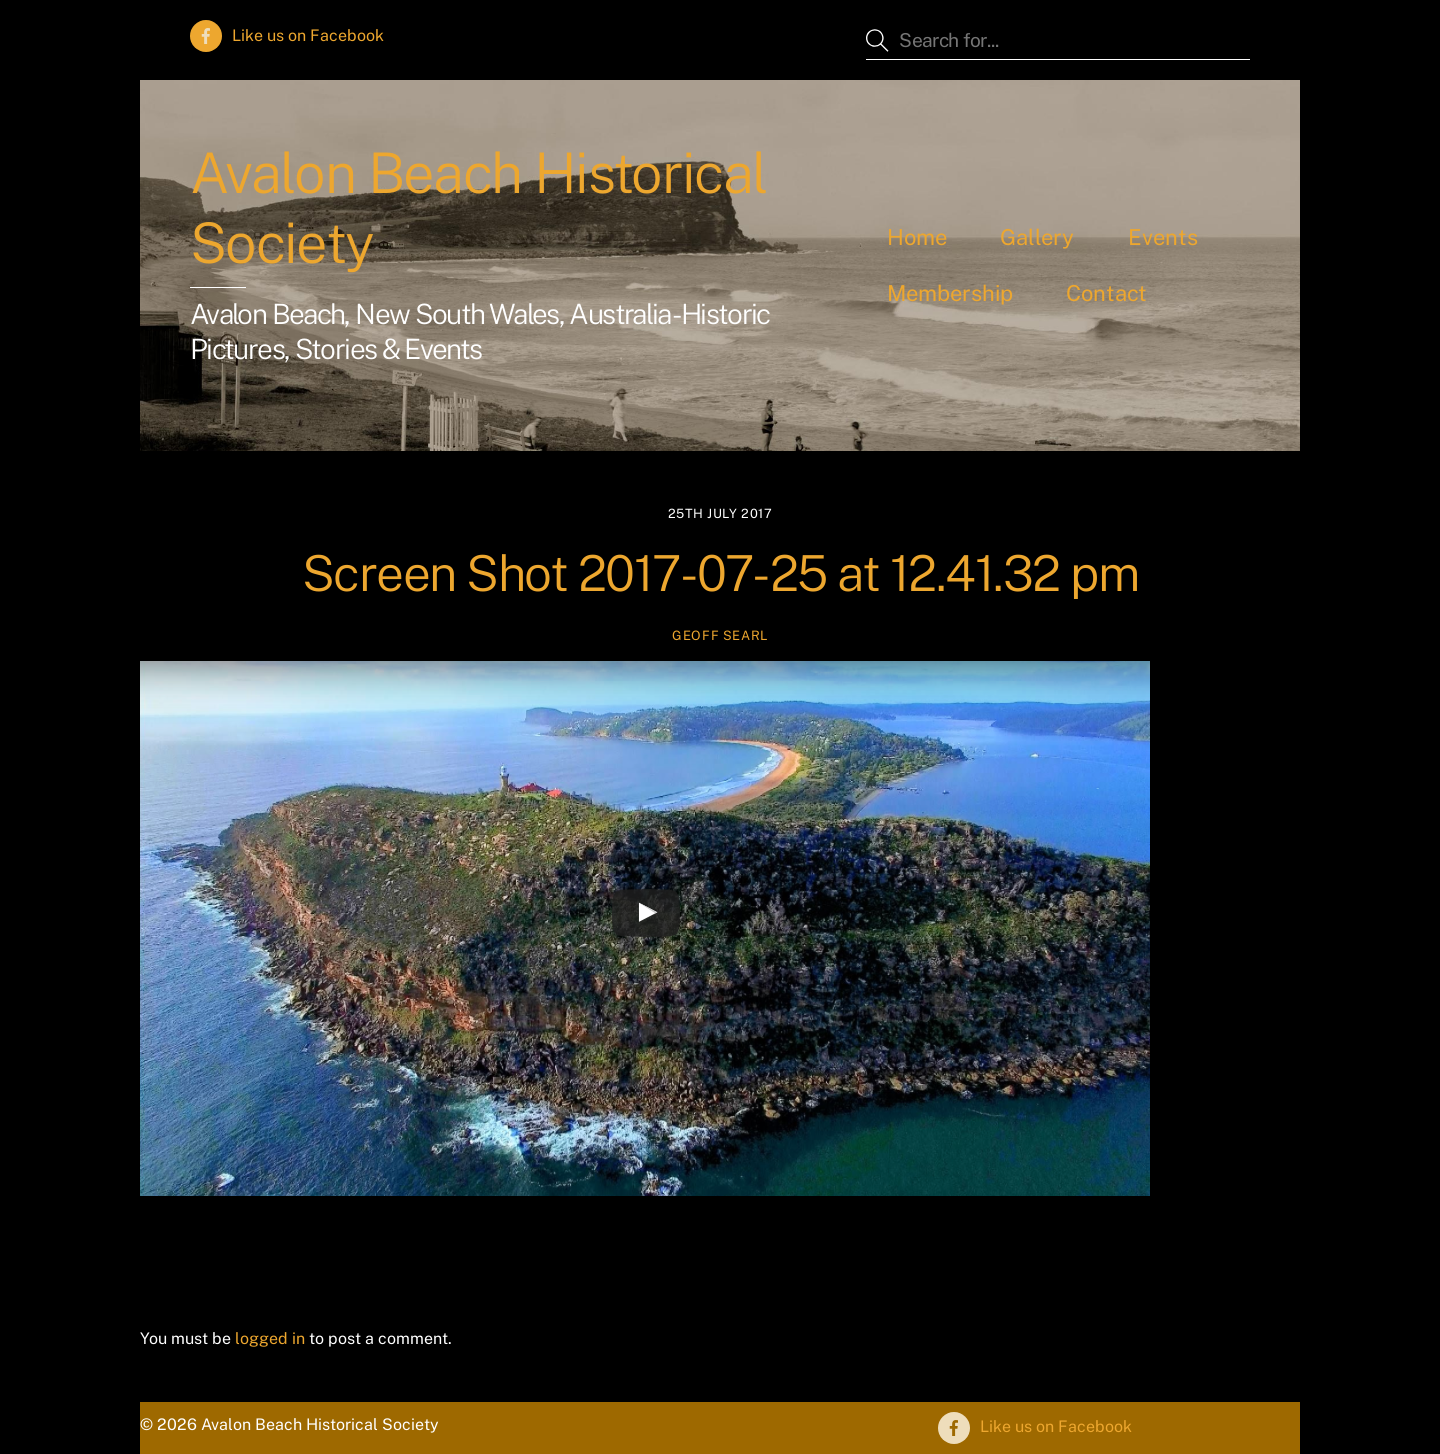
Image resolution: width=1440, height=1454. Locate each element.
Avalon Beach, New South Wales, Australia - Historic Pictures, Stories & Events (480, 331)
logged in (270, 1338)
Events (1163, 237)
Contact (1106, 293)
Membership (950, 293)
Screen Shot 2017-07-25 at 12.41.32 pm (720, 573)
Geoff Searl (720, 635)
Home (917, 237)
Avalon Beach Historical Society (478, 208)
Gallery (1037, 237)
